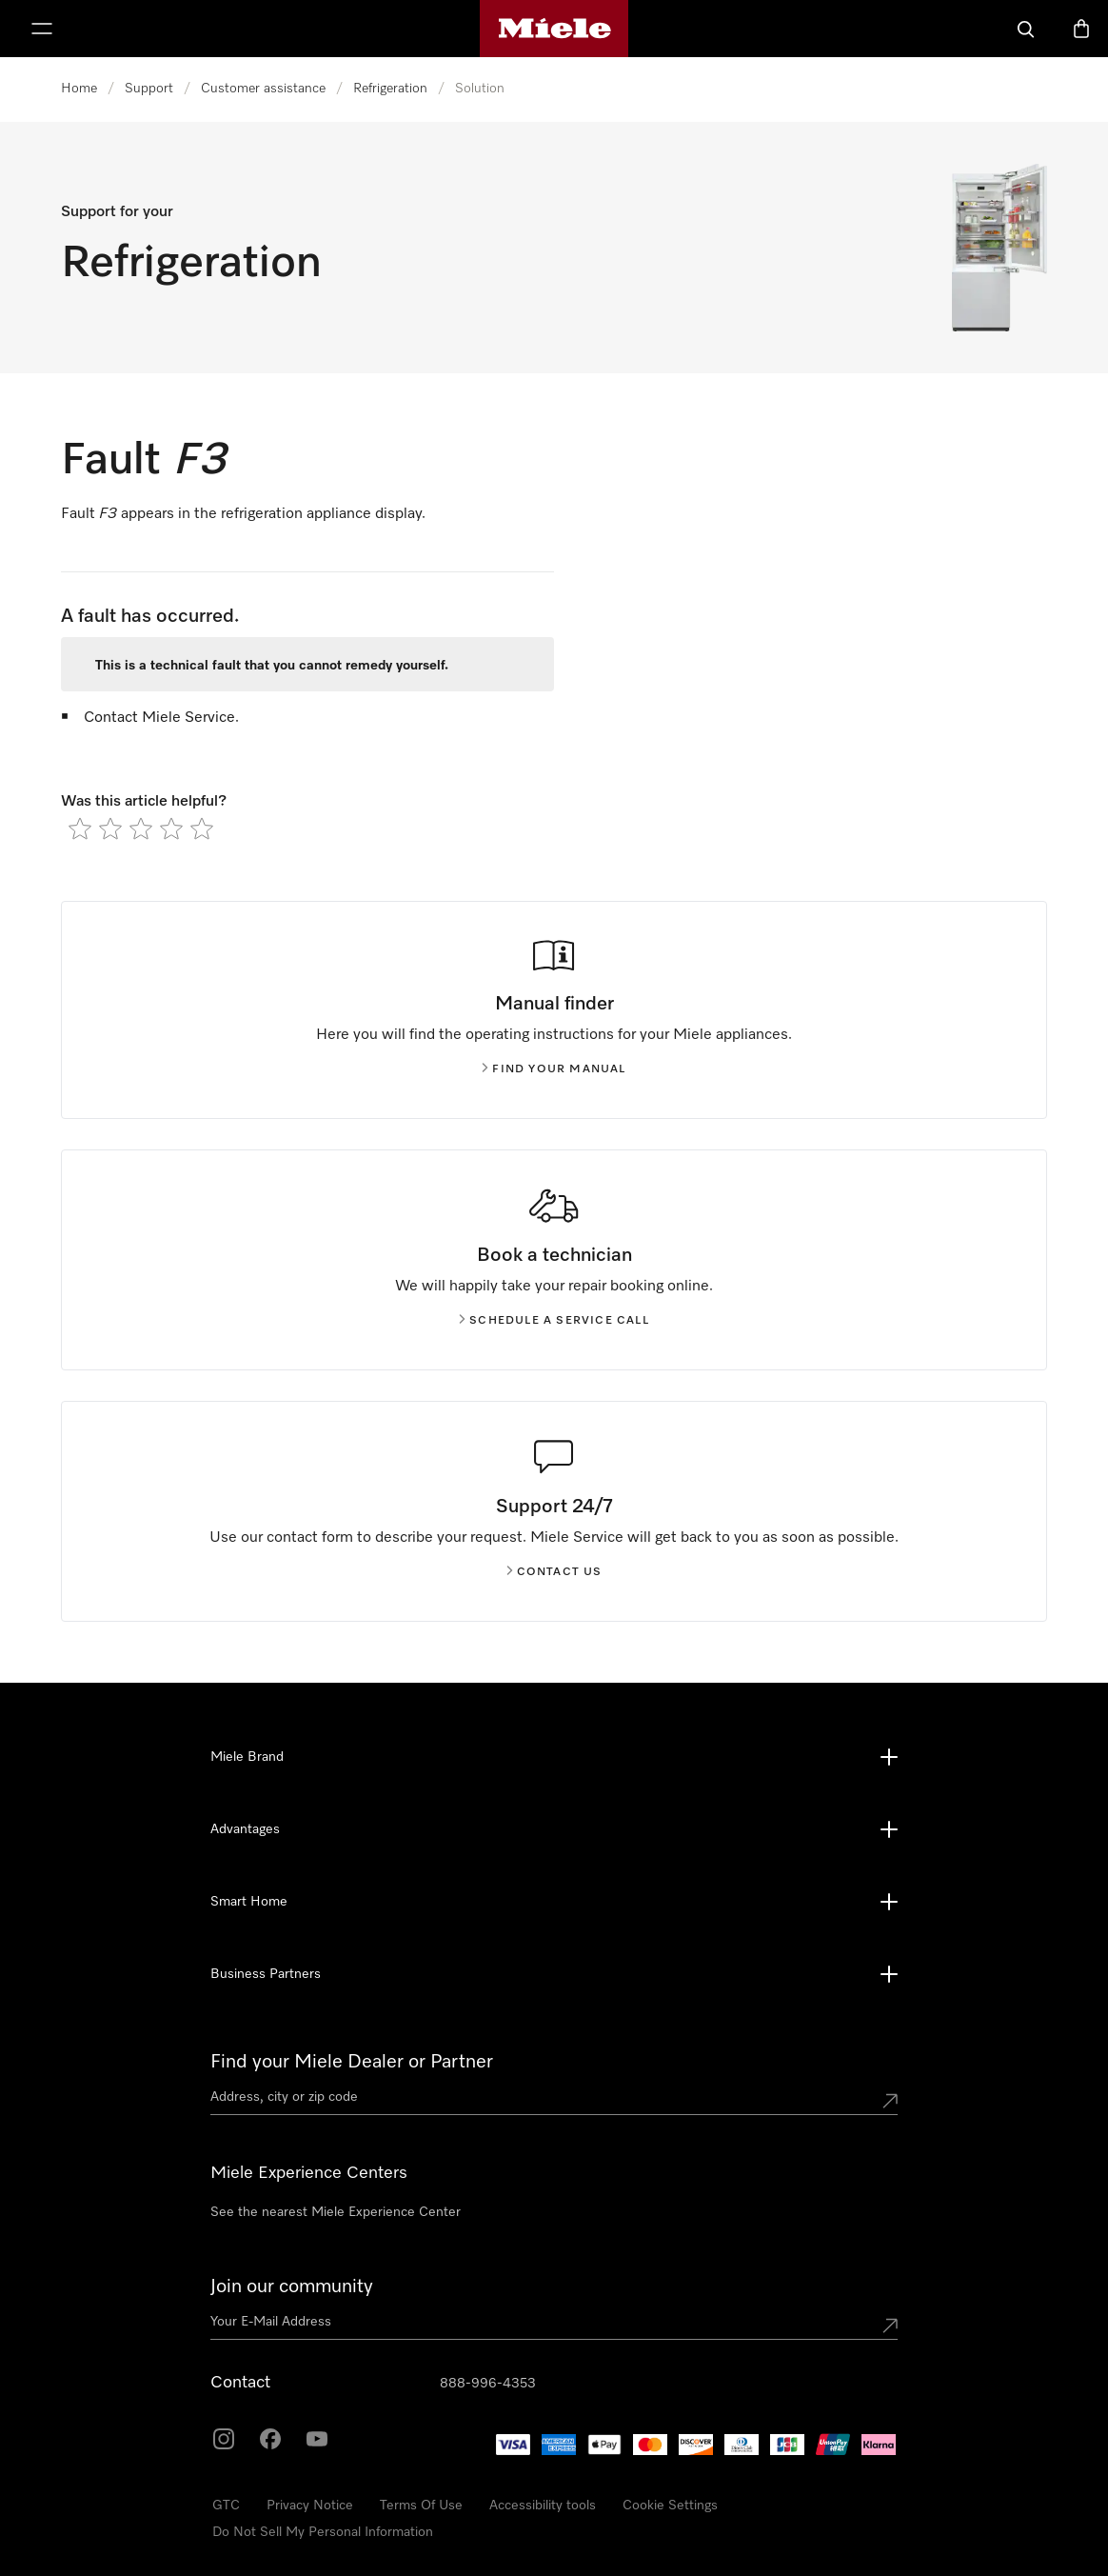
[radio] (80, 828)
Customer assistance (263, 88)
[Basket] (1081, 28)
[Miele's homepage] (554, 28)
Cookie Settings (670, 2505)
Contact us (554, 1572)
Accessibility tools (542, 2505)
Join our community (291, 2286)
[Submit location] (890, 2100)
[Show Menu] (41, 28)
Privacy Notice (310, 2505)
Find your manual (553, 1069)
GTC (226, 2505)
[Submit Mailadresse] (890, 2325)
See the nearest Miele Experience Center (335, 2212)
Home (79, 88)
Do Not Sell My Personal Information (322, 2532)
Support (149, 88)
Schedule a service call (554, 1321)
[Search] (1026, 28)
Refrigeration (390, 88)
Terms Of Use (421, 2505)
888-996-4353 (488, 2383)
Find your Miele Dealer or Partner (351, 2061)
